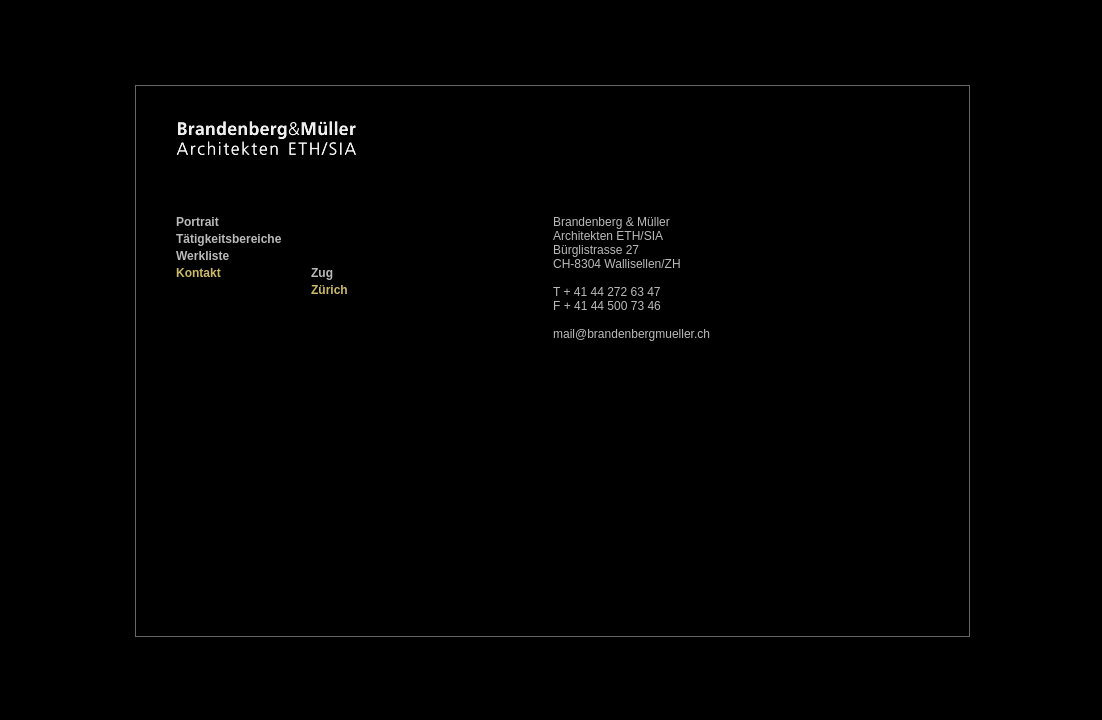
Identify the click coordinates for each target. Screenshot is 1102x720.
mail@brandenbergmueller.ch (631, 334)
